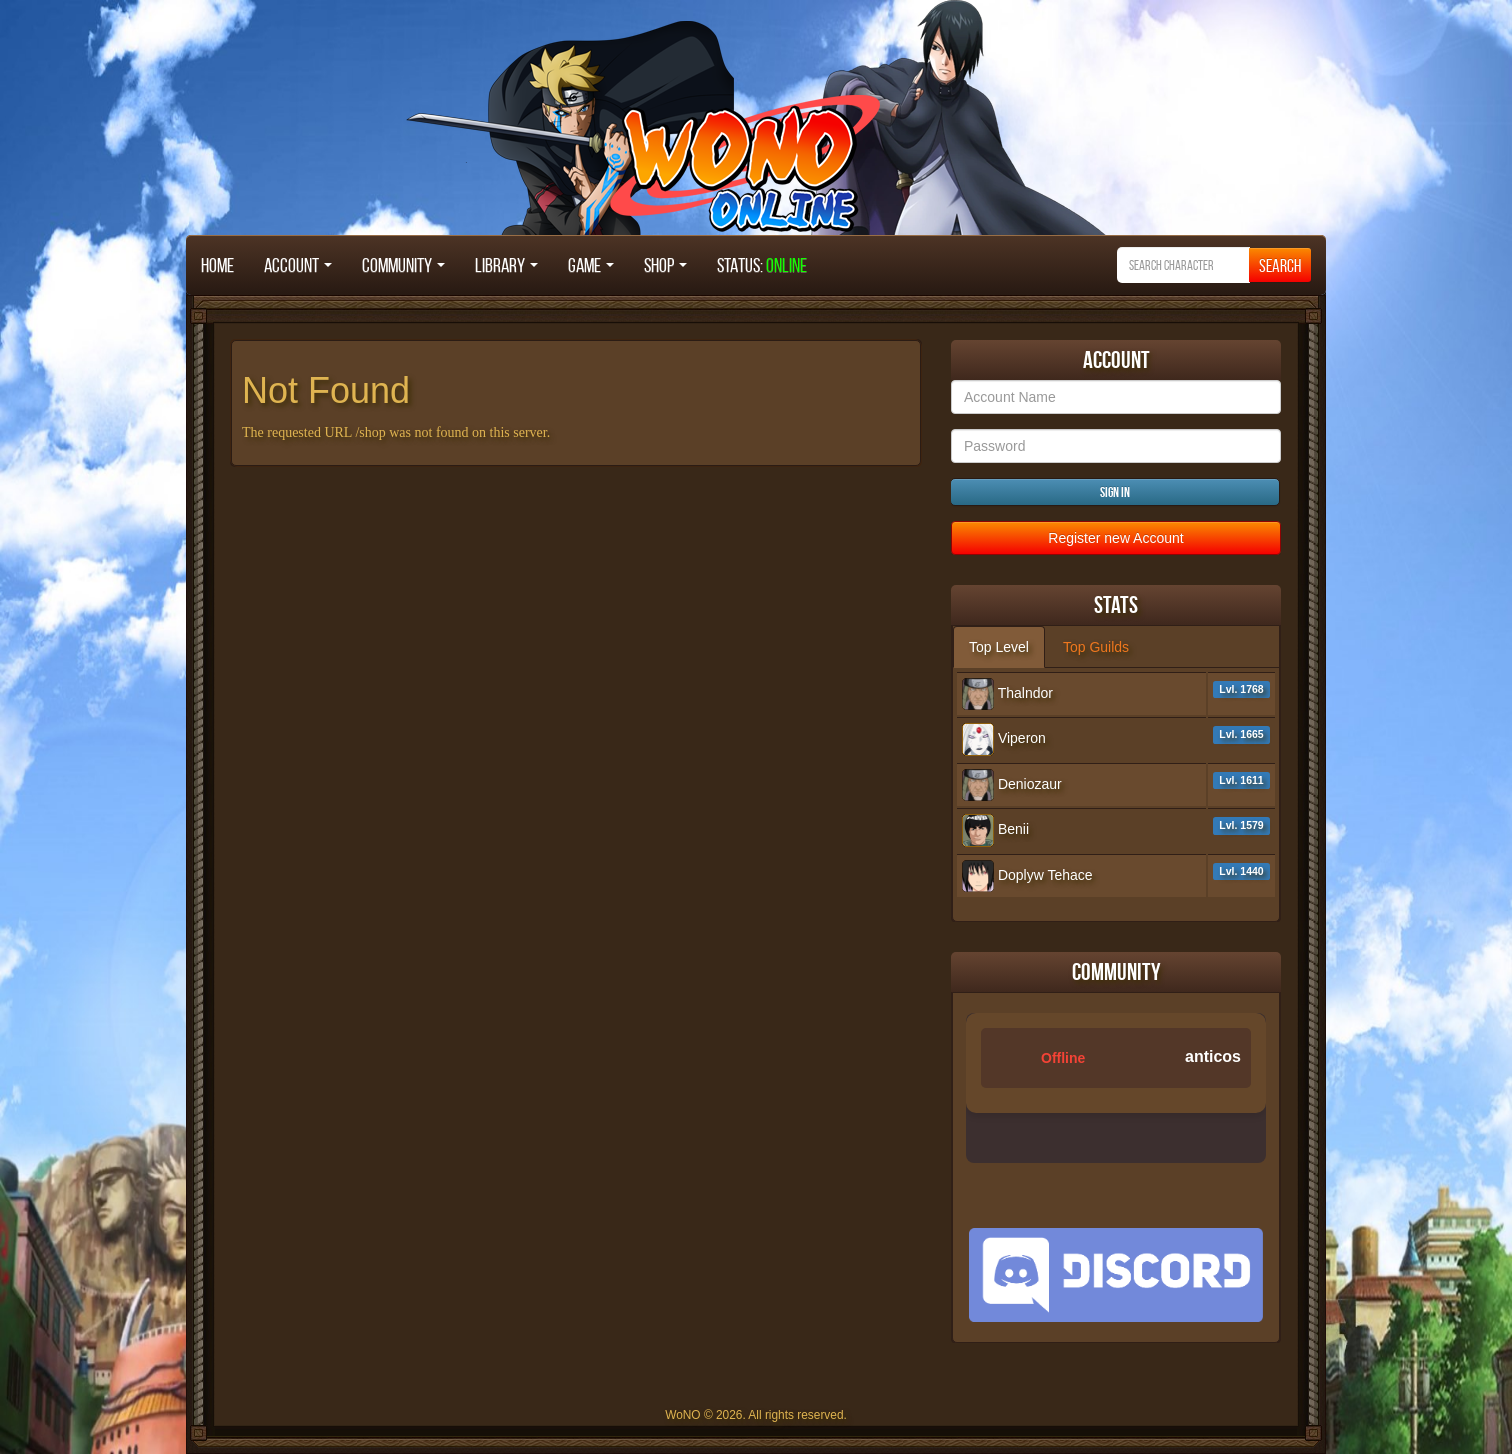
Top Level (999, 647)
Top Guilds (1096, 647)
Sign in (1115, 492)
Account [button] (298, 265)
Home (217, 265)
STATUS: (762, 265)
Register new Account (1115, 538)
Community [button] (403, 265)
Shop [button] (665, 265)
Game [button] (591, 265)
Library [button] (506, 265)
